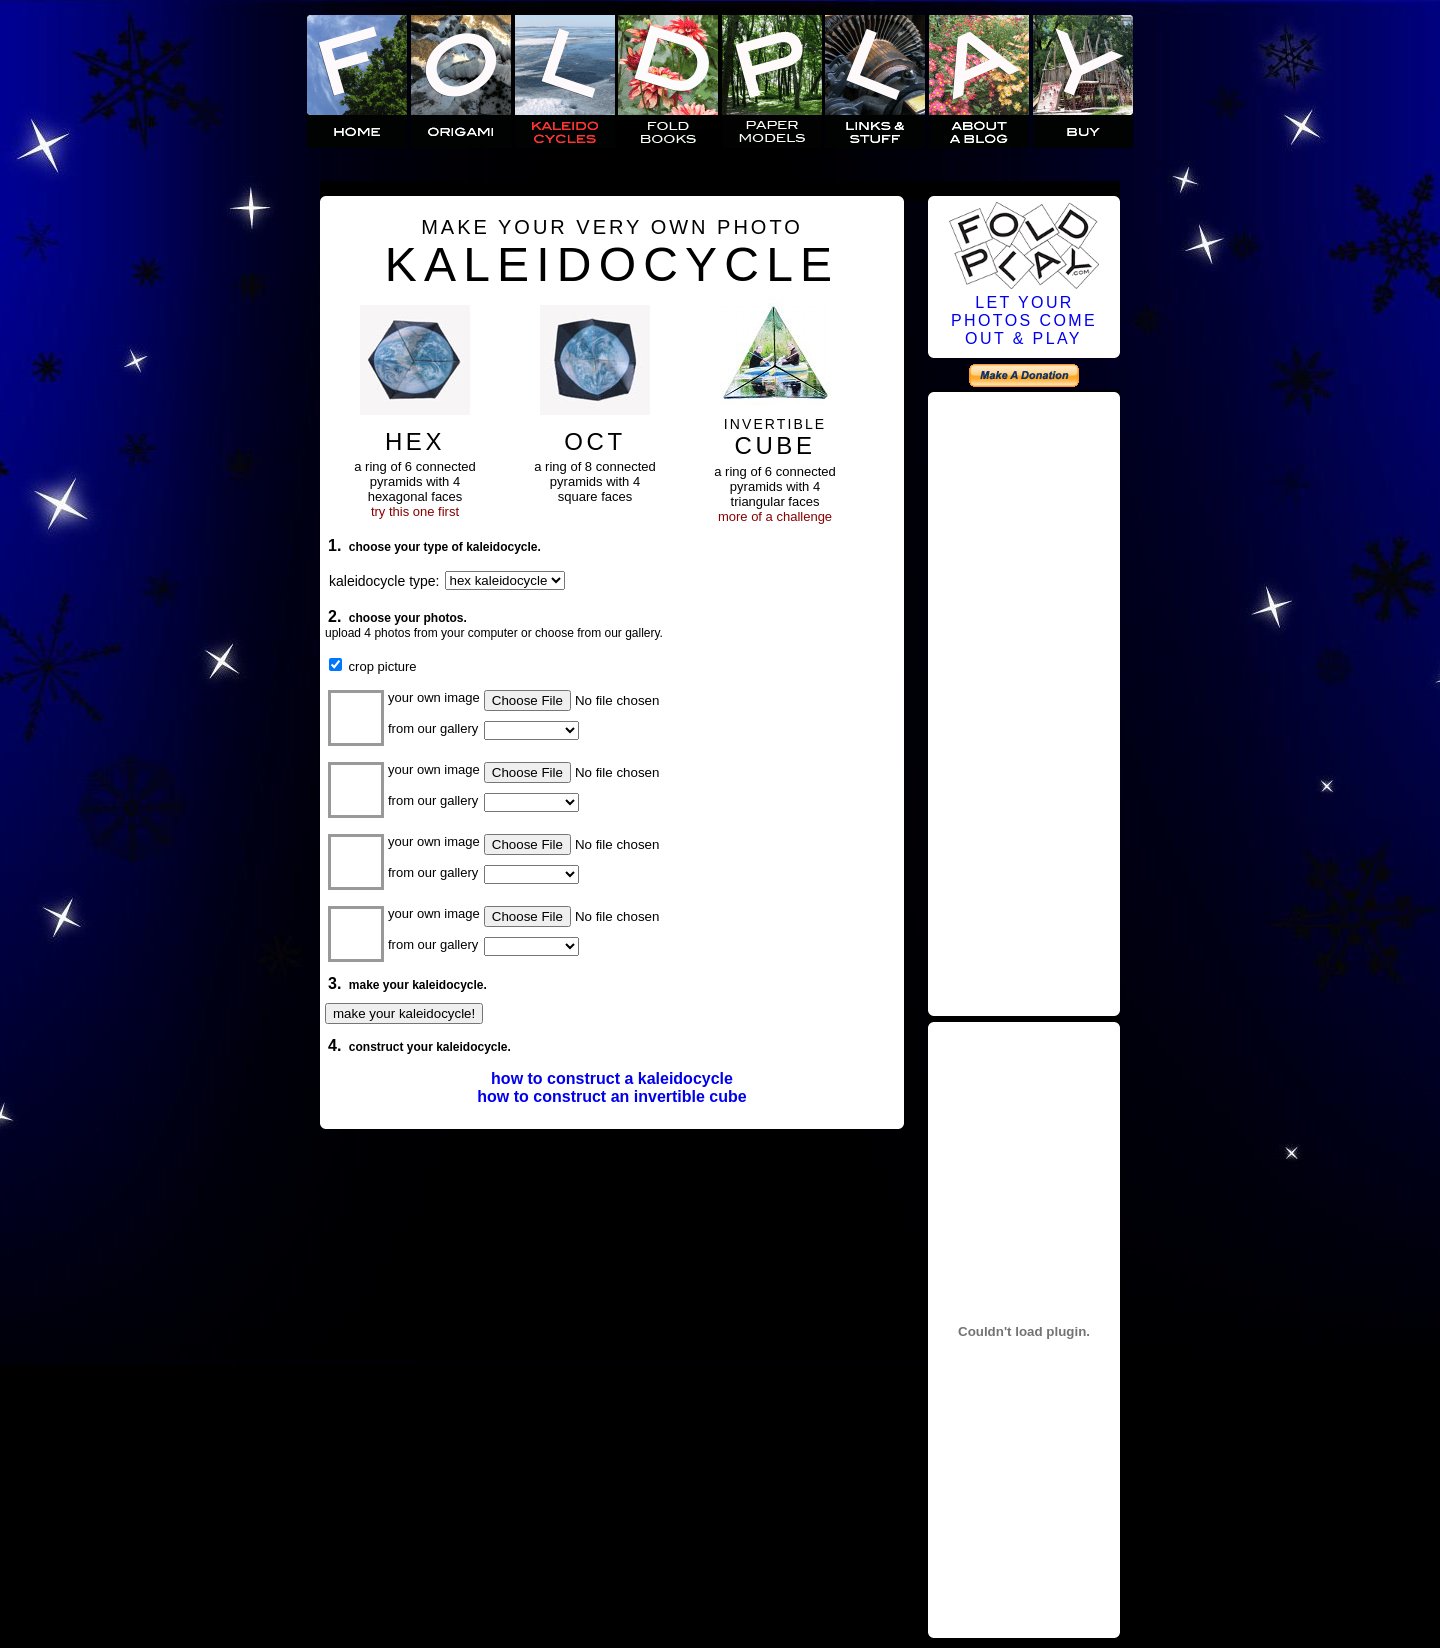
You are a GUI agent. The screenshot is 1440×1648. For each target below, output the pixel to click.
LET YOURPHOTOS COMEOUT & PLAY (1024, 320)
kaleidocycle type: (384, 581)
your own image (434, 697)
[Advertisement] (1024, 701)
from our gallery (433, 728)
